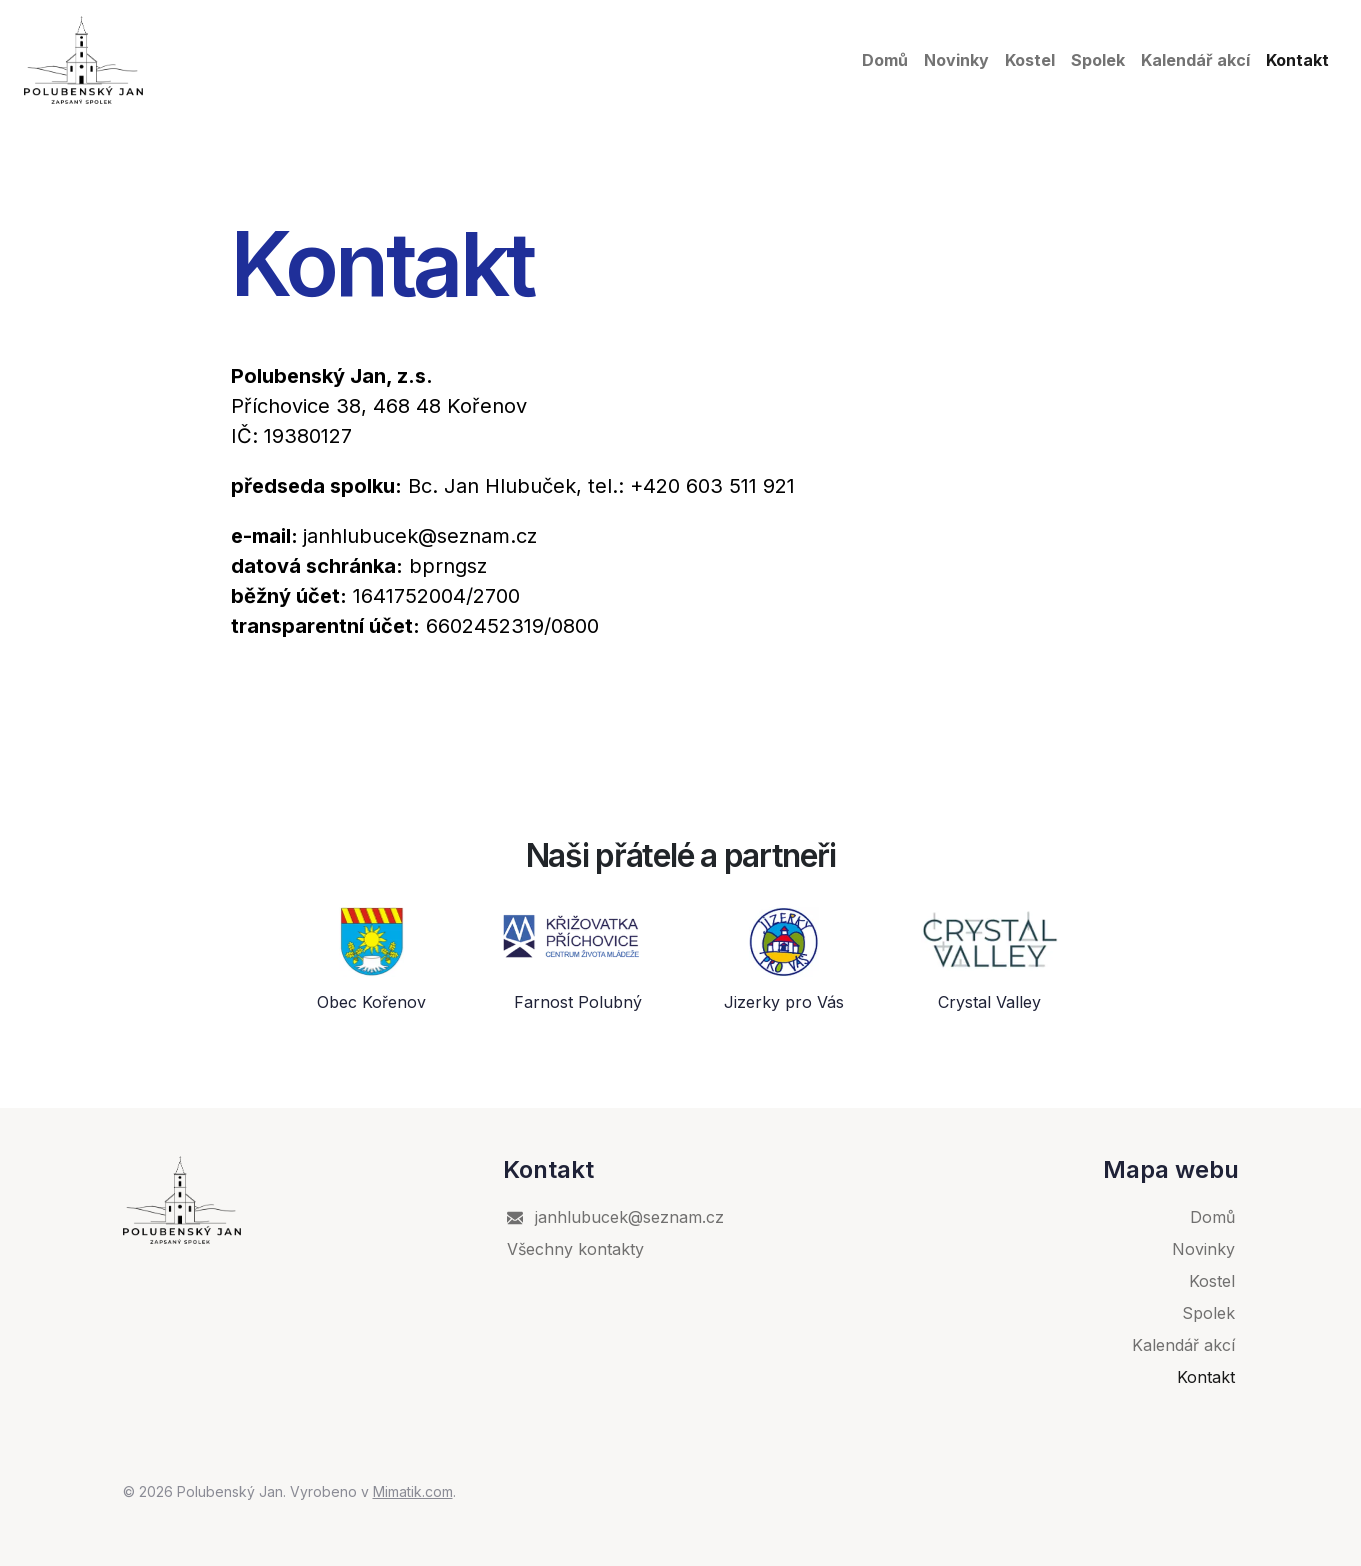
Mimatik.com (413, 1491)
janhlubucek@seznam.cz (615, 1217)
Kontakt (1297, 60)
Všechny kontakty (575, 1249)
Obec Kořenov (371, 1002)
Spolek (1098, 60)
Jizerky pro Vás (784, 1002)
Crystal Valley (989, 1002)
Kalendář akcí (1195, 60)
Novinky (956, 60)
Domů (885, 60)
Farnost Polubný (578, 1002)
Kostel (1030, 60)
